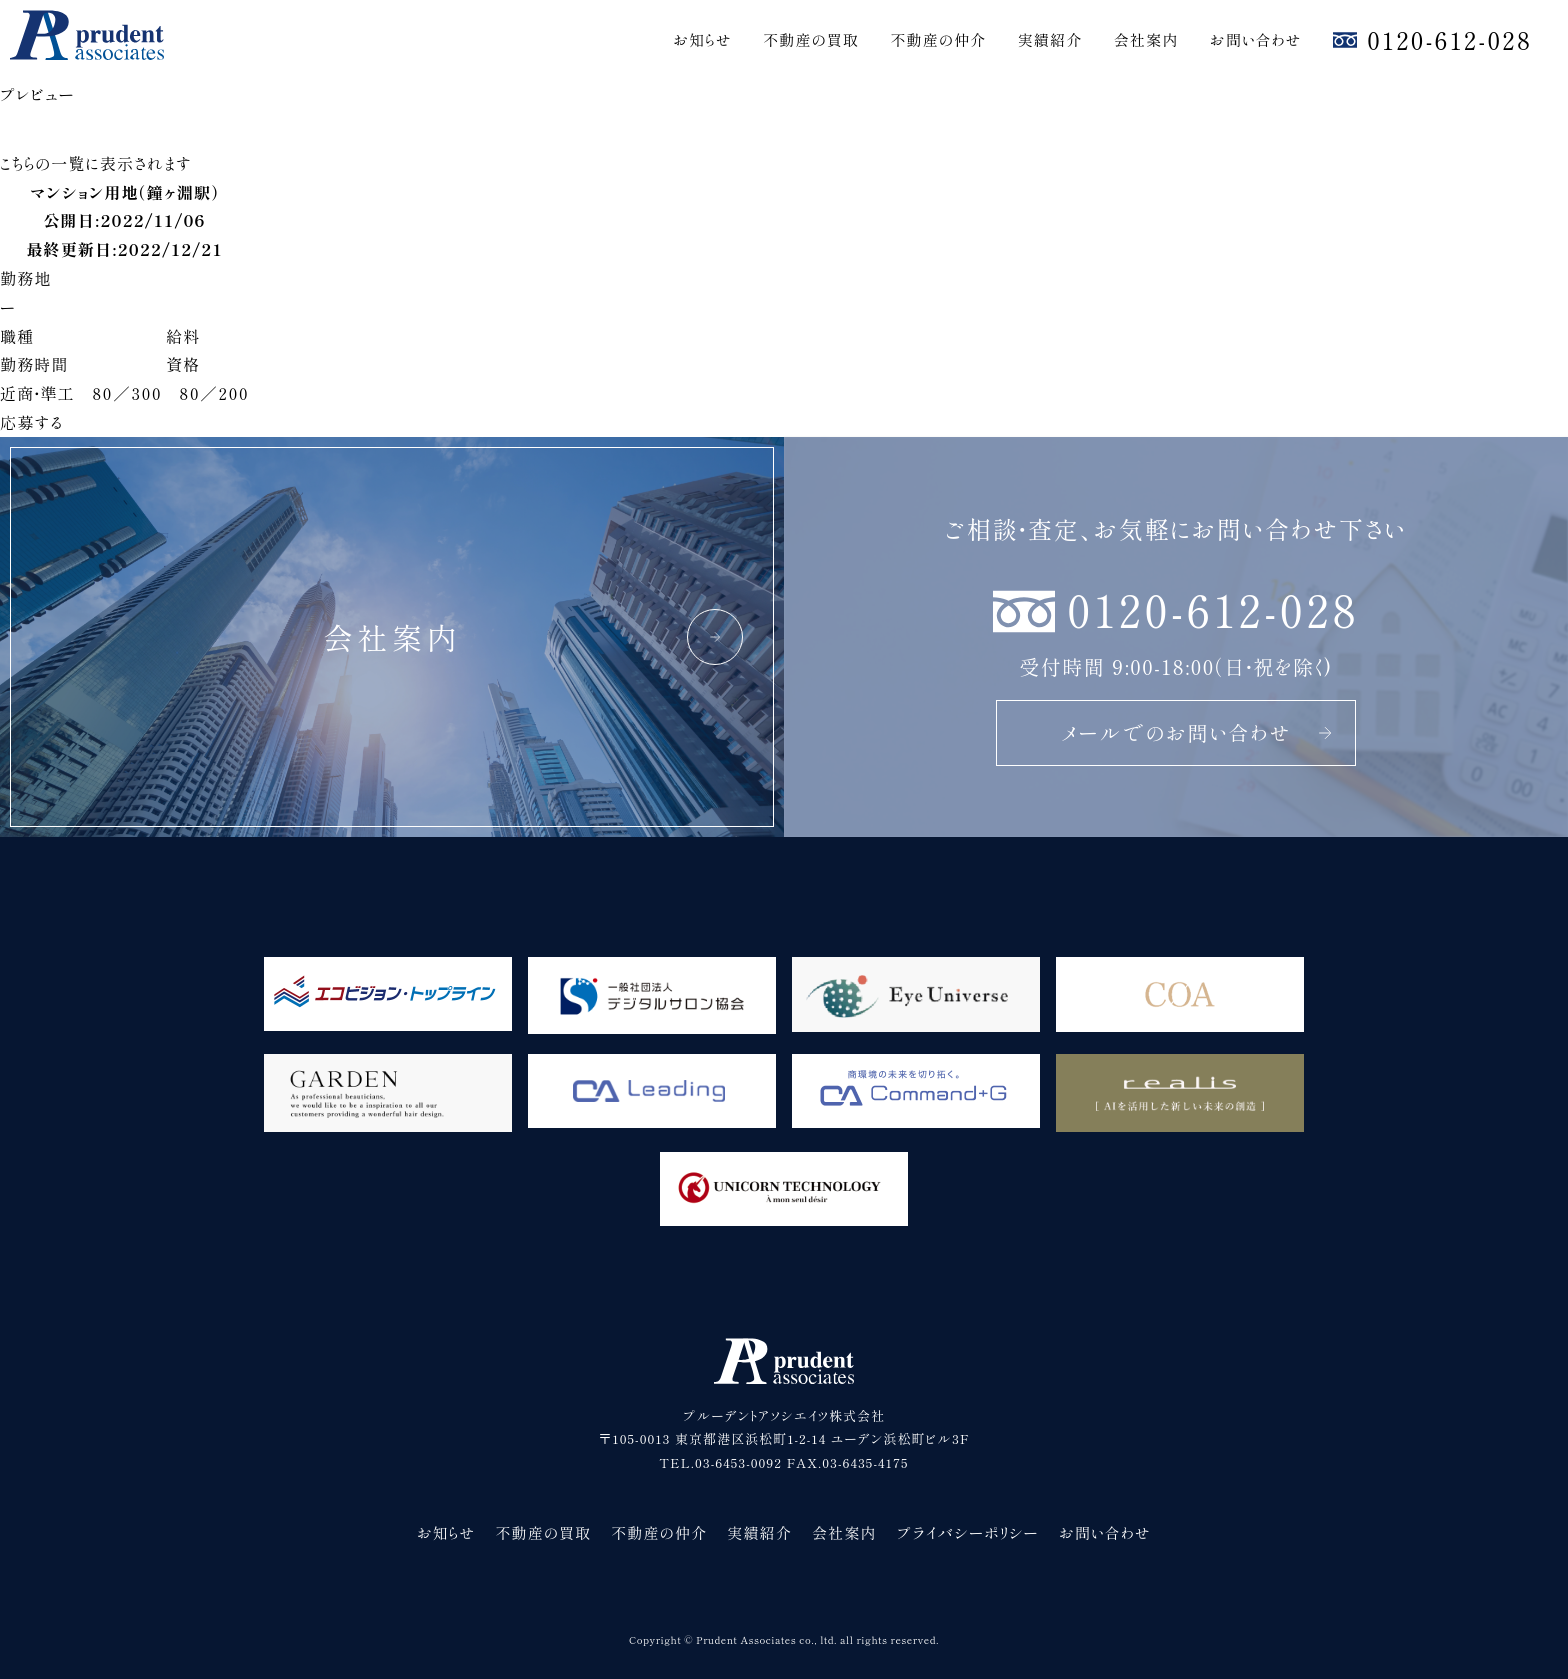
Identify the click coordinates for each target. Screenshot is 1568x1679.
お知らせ (702, 39)
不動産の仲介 (938, 39)
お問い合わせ (1256, 39)
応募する (31, 422)
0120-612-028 (1449, 39)
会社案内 (1146, 39)
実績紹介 (1050, 39)
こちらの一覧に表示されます (96, 163)
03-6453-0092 (738, 1462)
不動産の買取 (811, 39)
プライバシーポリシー (968, 1532)
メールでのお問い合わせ (1198, 732)
